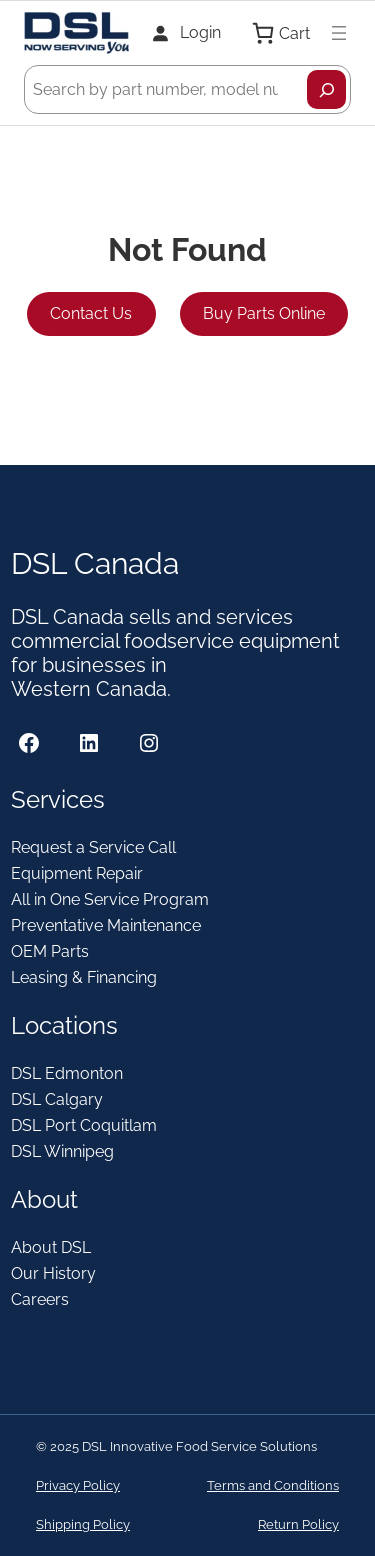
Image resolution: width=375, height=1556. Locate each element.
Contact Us (91, 313)
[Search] (326, 89)
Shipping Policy (83, 1524)
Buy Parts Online (264, 313)
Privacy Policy (78, 1485)
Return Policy (298, 1524)
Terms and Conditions (273, 1485)
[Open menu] (339, 33)
